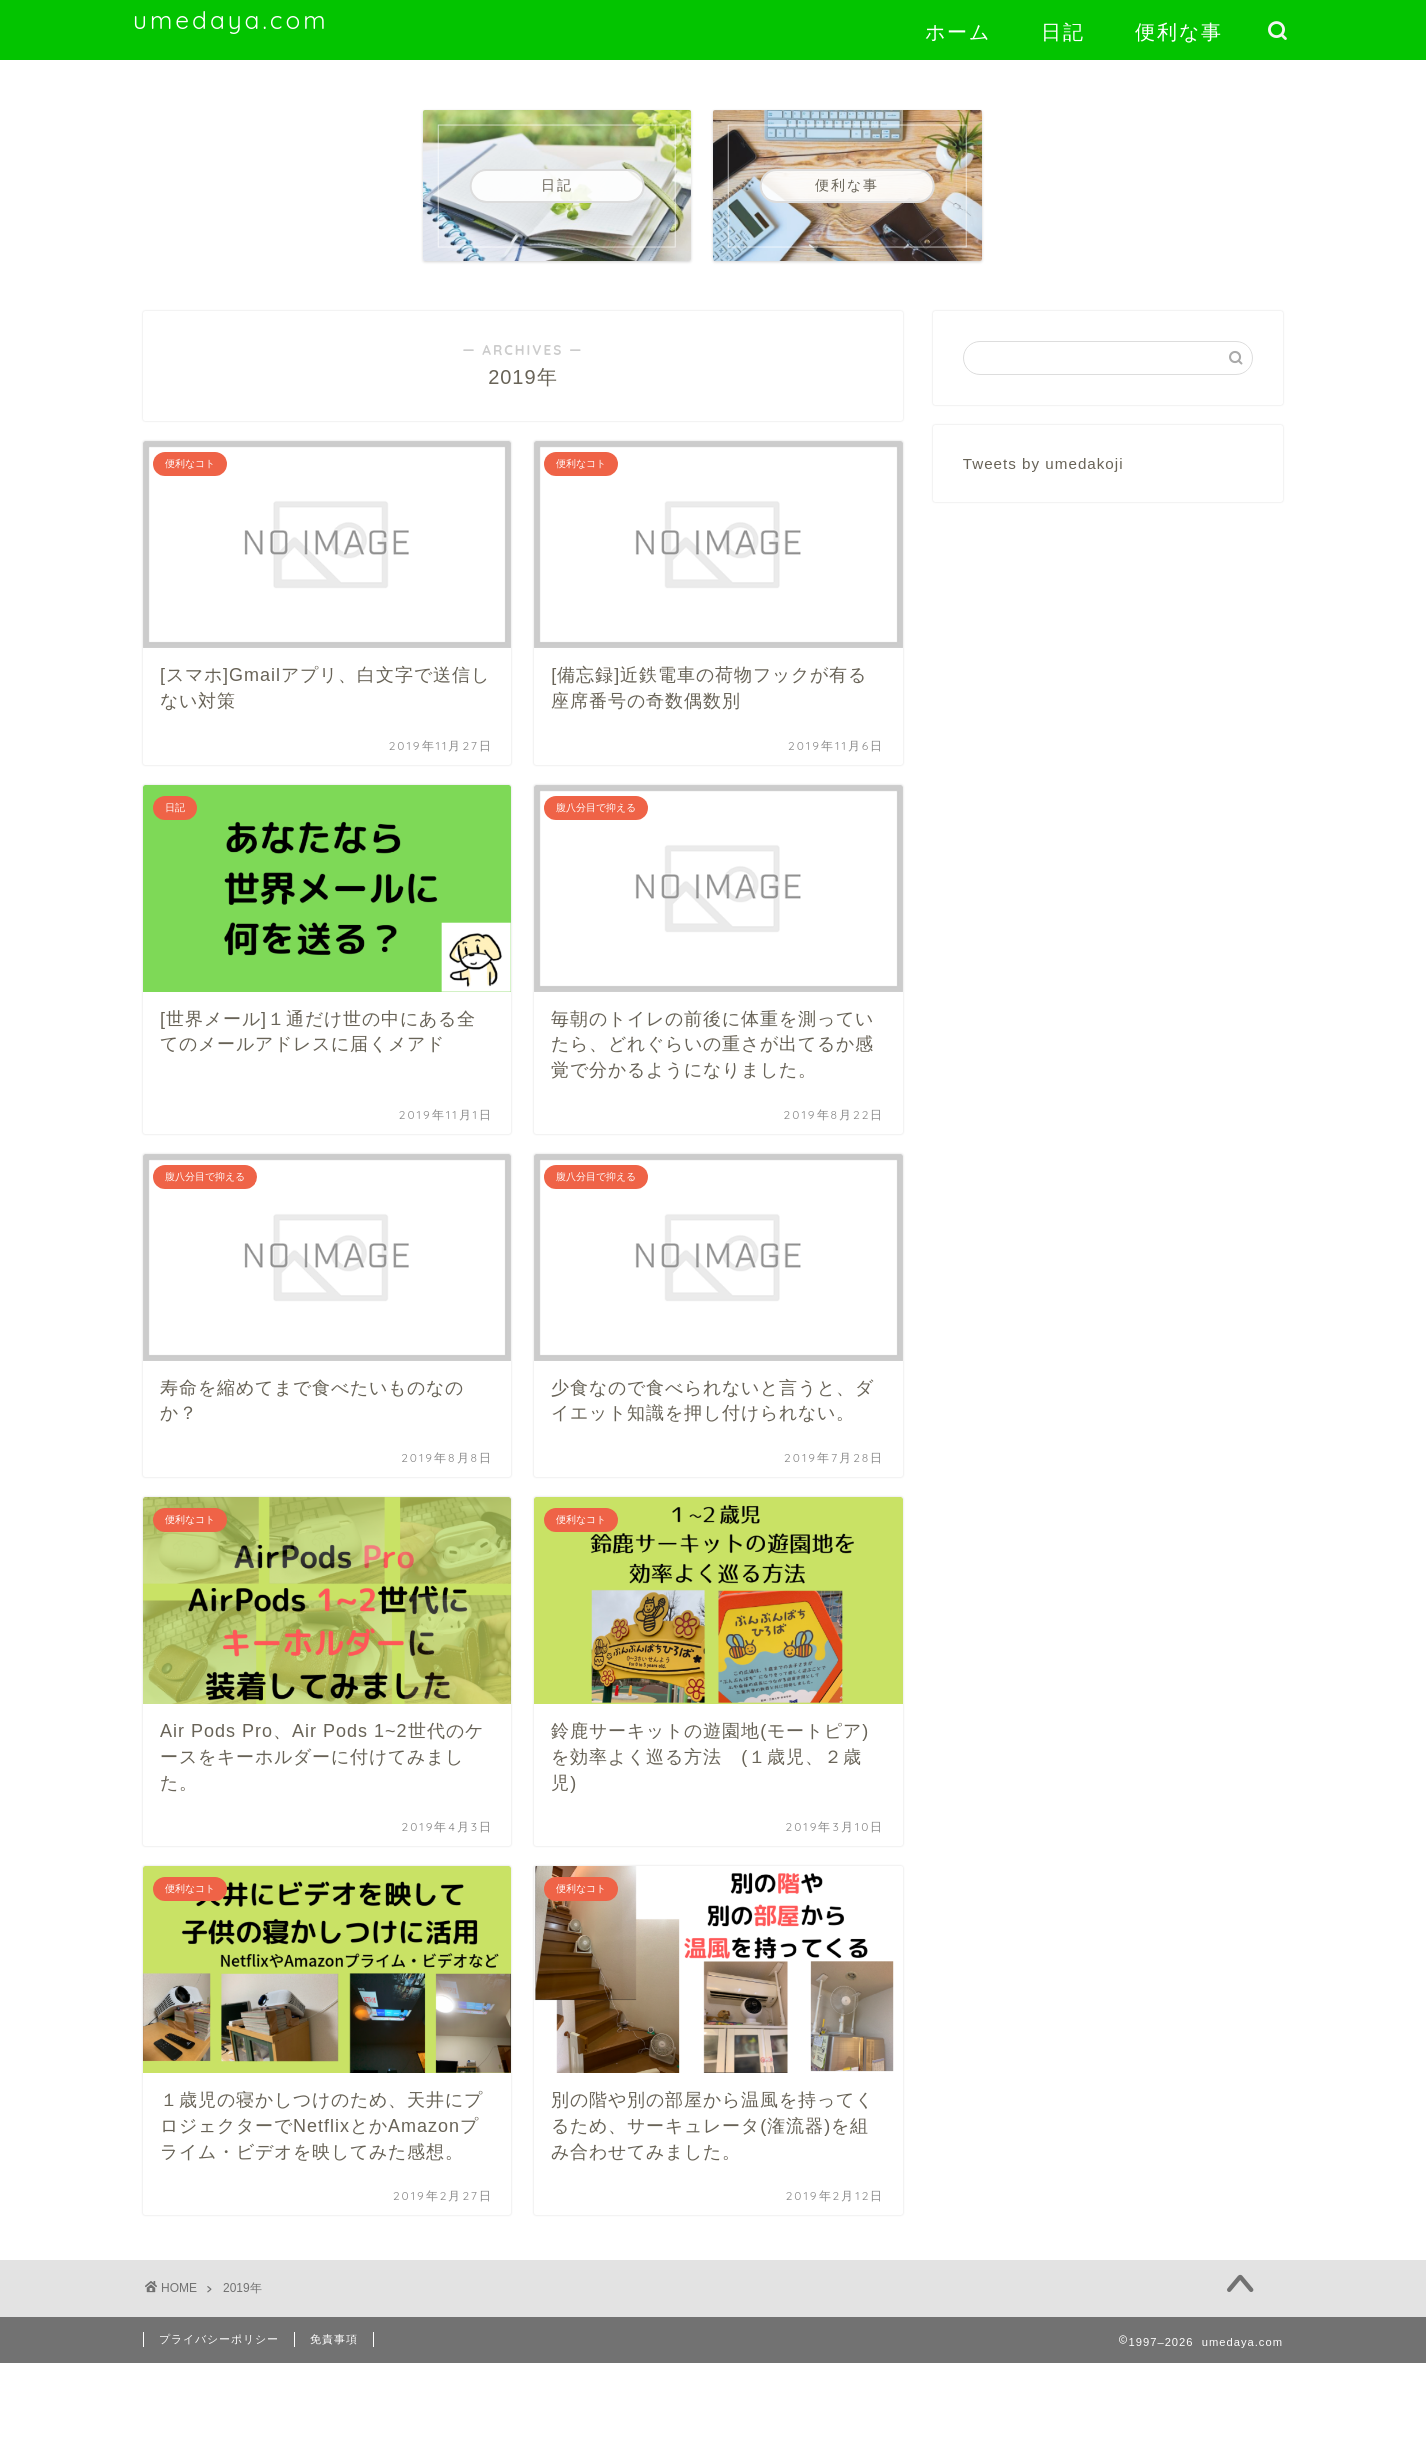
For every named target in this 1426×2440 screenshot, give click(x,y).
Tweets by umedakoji (1043, 463)
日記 (1063, 31)
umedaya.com (231, 20)
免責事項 (334, 2339)
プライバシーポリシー (219, 2339)
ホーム (958, 31)
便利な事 (1179, 31)
